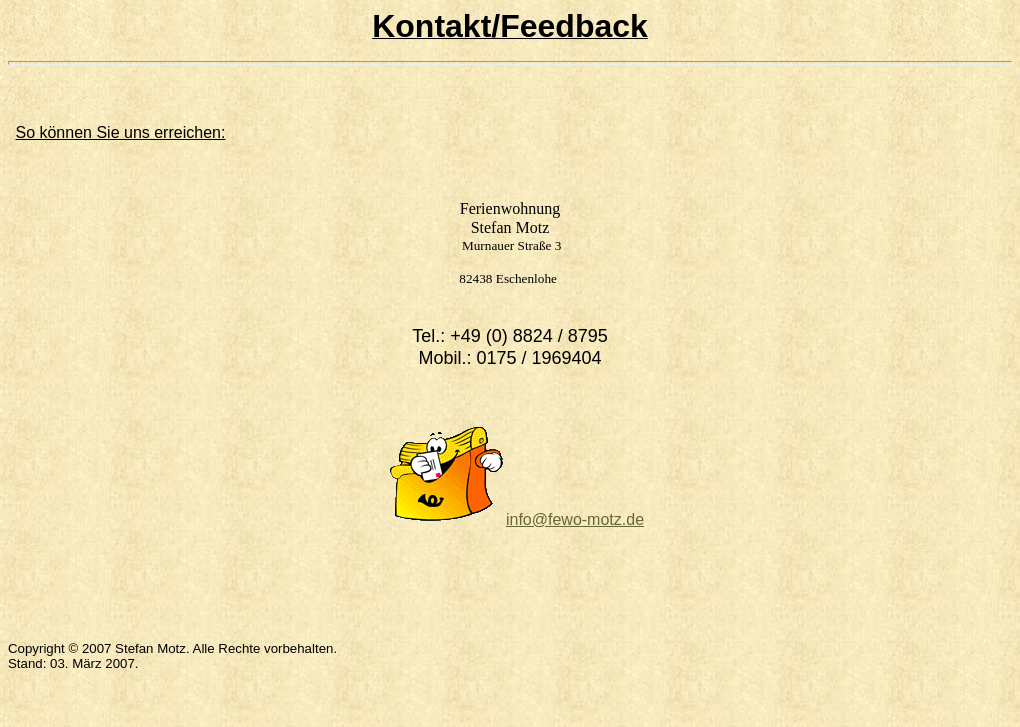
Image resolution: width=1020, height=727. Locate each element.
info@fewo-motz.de (575, 519)
